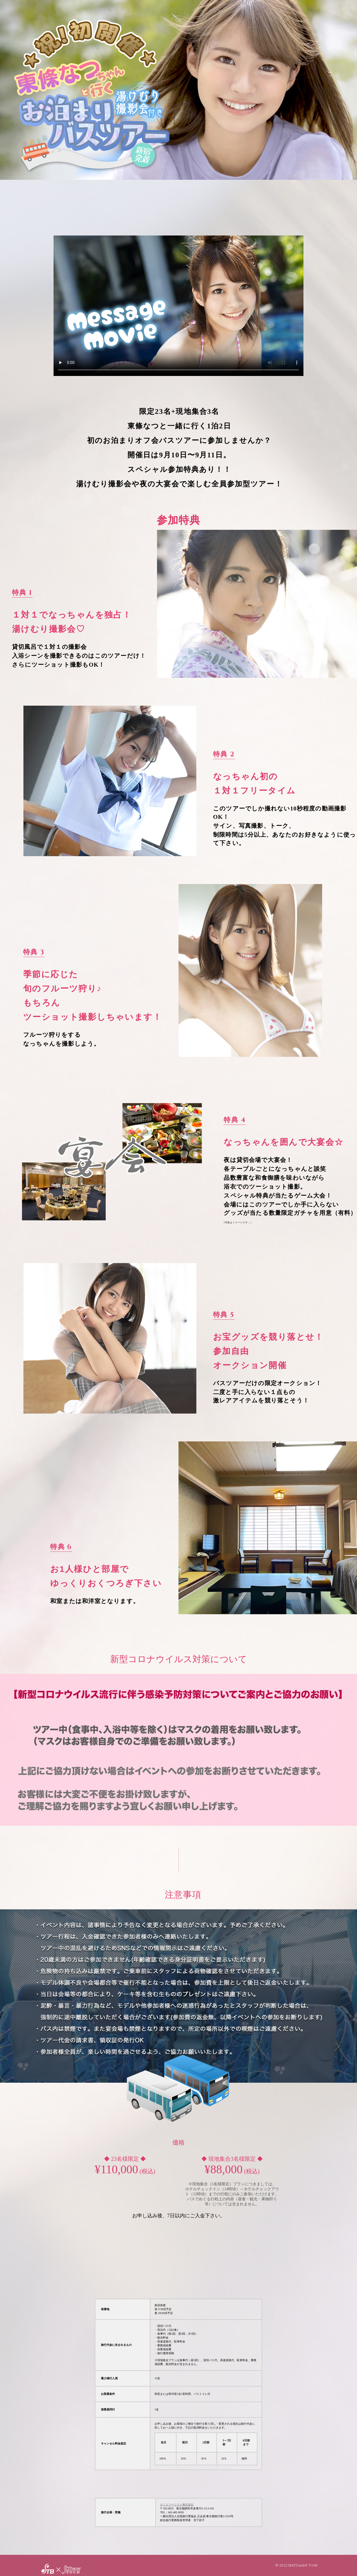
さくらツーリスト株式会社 (177, 2504)
